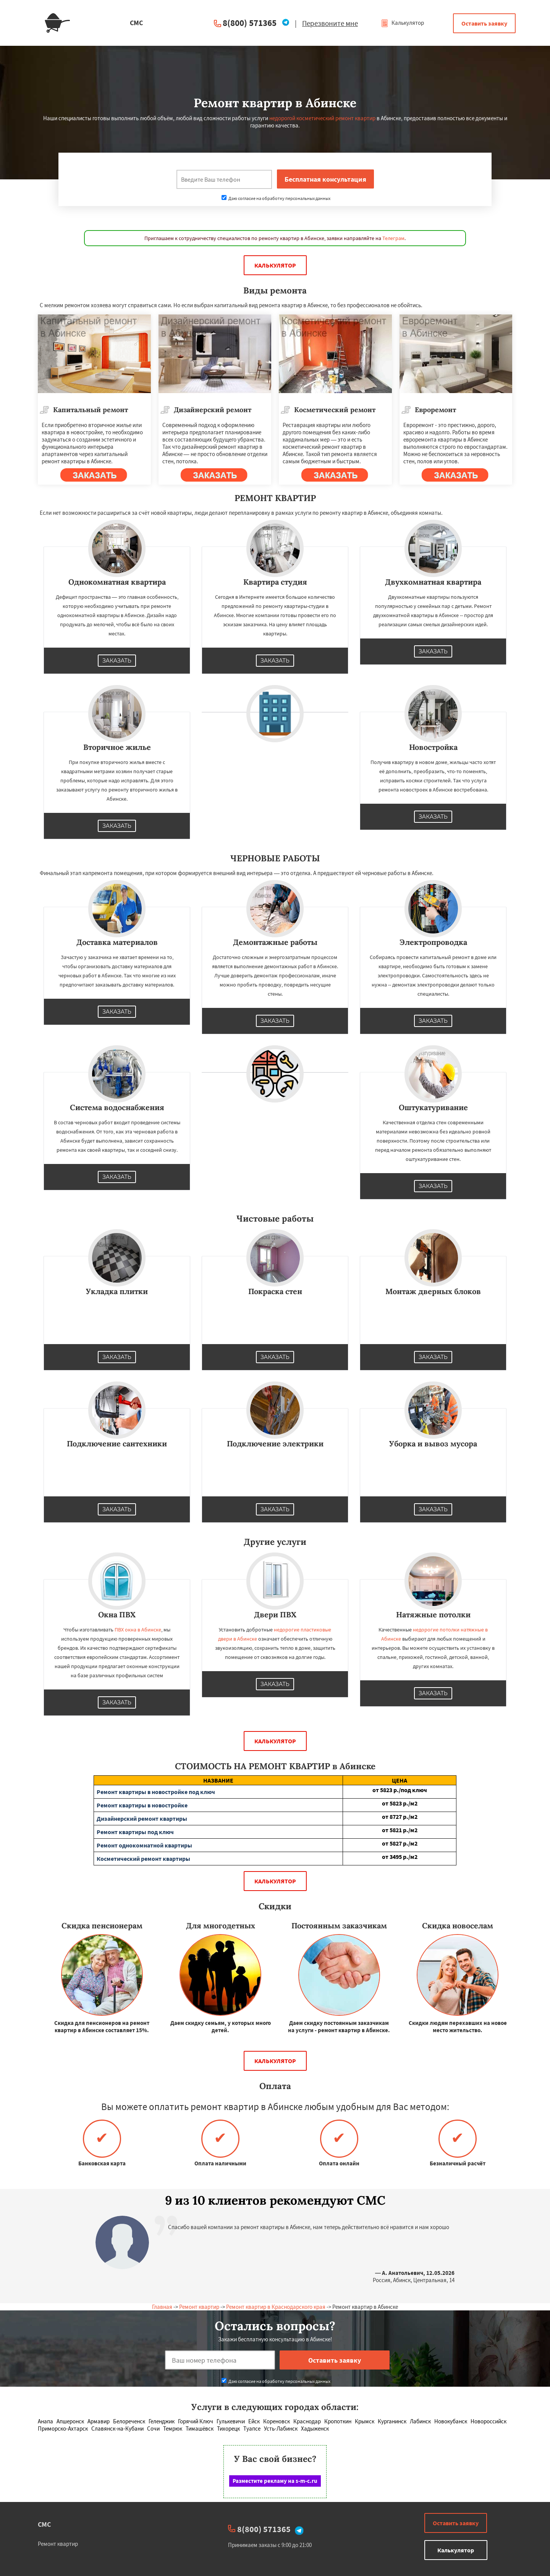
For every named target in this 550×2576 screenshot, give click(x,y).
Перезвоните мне (330, 23)
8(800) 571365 (250, 22)
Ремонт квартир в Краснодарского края (275, 2306)
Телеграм (393, 238)
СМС (44, 2524)
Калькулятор (402, 22)
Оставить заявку (484, 23)
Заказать (116, 660)
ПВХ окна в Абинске (138, 1629)
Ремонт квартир (199, 2306)
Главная (162, 2306)
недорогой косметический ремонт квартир (322, 118)
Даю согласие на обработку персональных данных (276, 198)
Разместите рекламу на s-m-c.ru (275, 2480)
